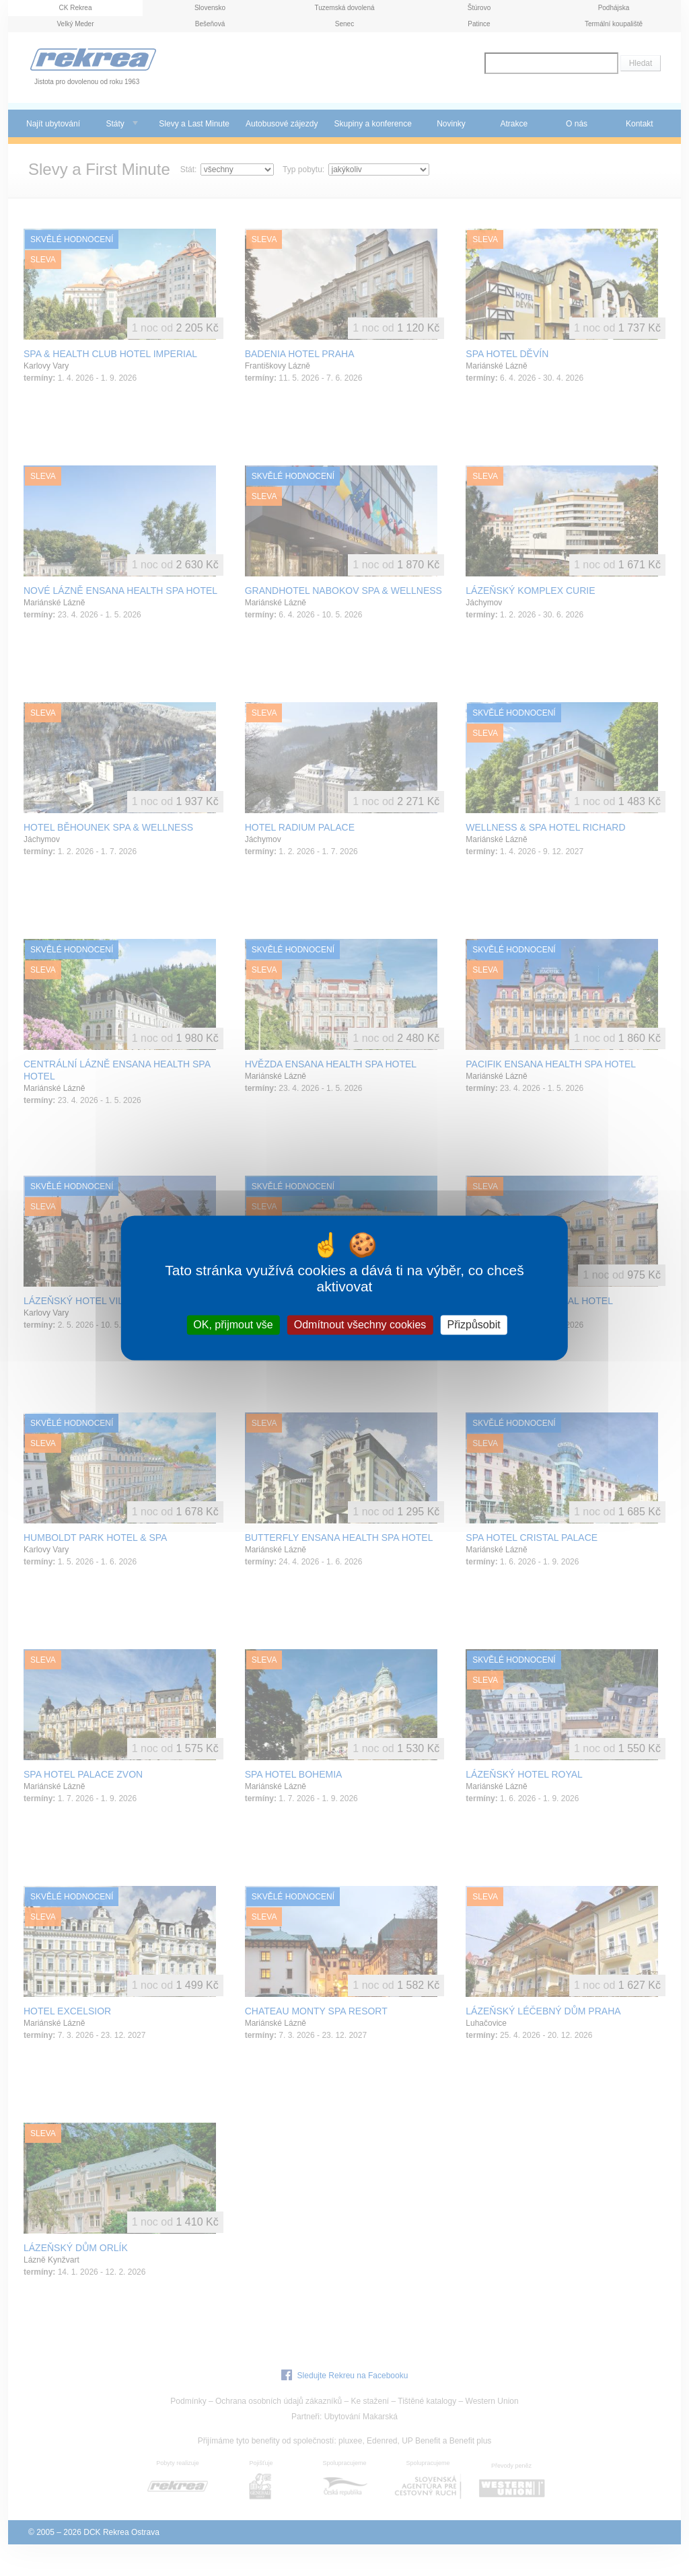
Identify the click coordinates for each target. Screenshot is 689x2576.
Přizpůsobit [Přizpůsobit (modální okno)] (473, 1324)
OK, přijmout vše (233, 1324)
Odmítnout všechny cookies (360, 1324)
